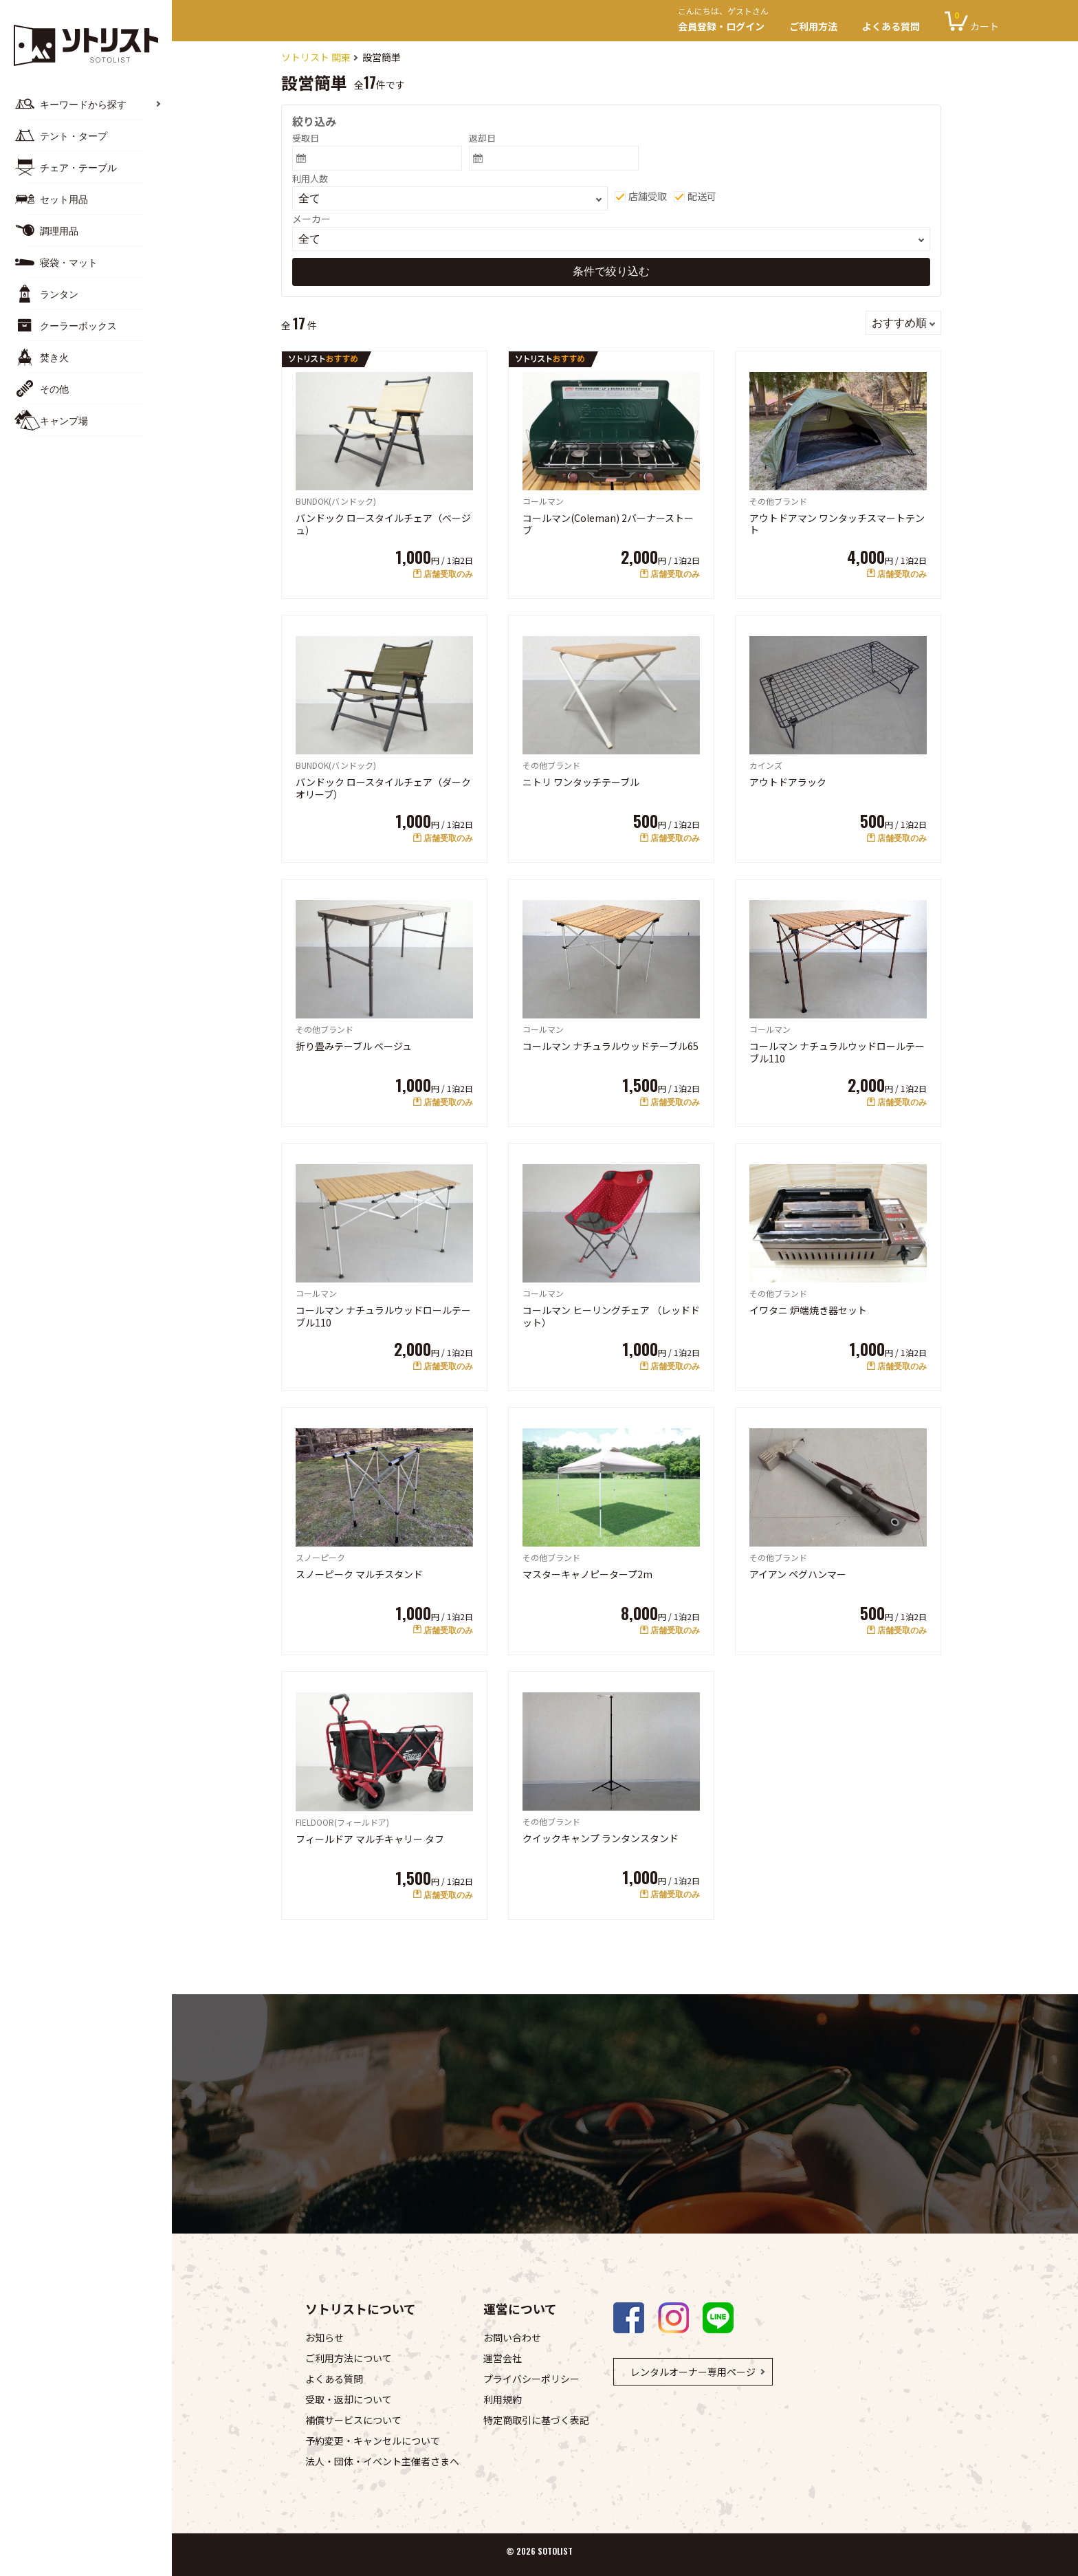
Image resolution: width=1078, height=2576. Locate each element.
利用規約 (502, 2399)
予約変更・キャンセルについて (372, 2440)
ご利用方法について (348, 2358)
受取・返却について (348, 2399)
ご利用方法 (813, 26)
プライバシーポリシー (531, 2379)
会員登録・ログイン (727, 21)
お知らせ (324, 2337)
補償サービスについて (353, 2420)
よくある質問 (891, 26)
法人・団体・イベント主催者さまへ (382, 2461)
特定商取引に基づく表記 (536, 2420)
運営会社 (502, 2358)
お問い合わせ (512, 2337)
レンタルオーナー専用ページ (693, 2372)
